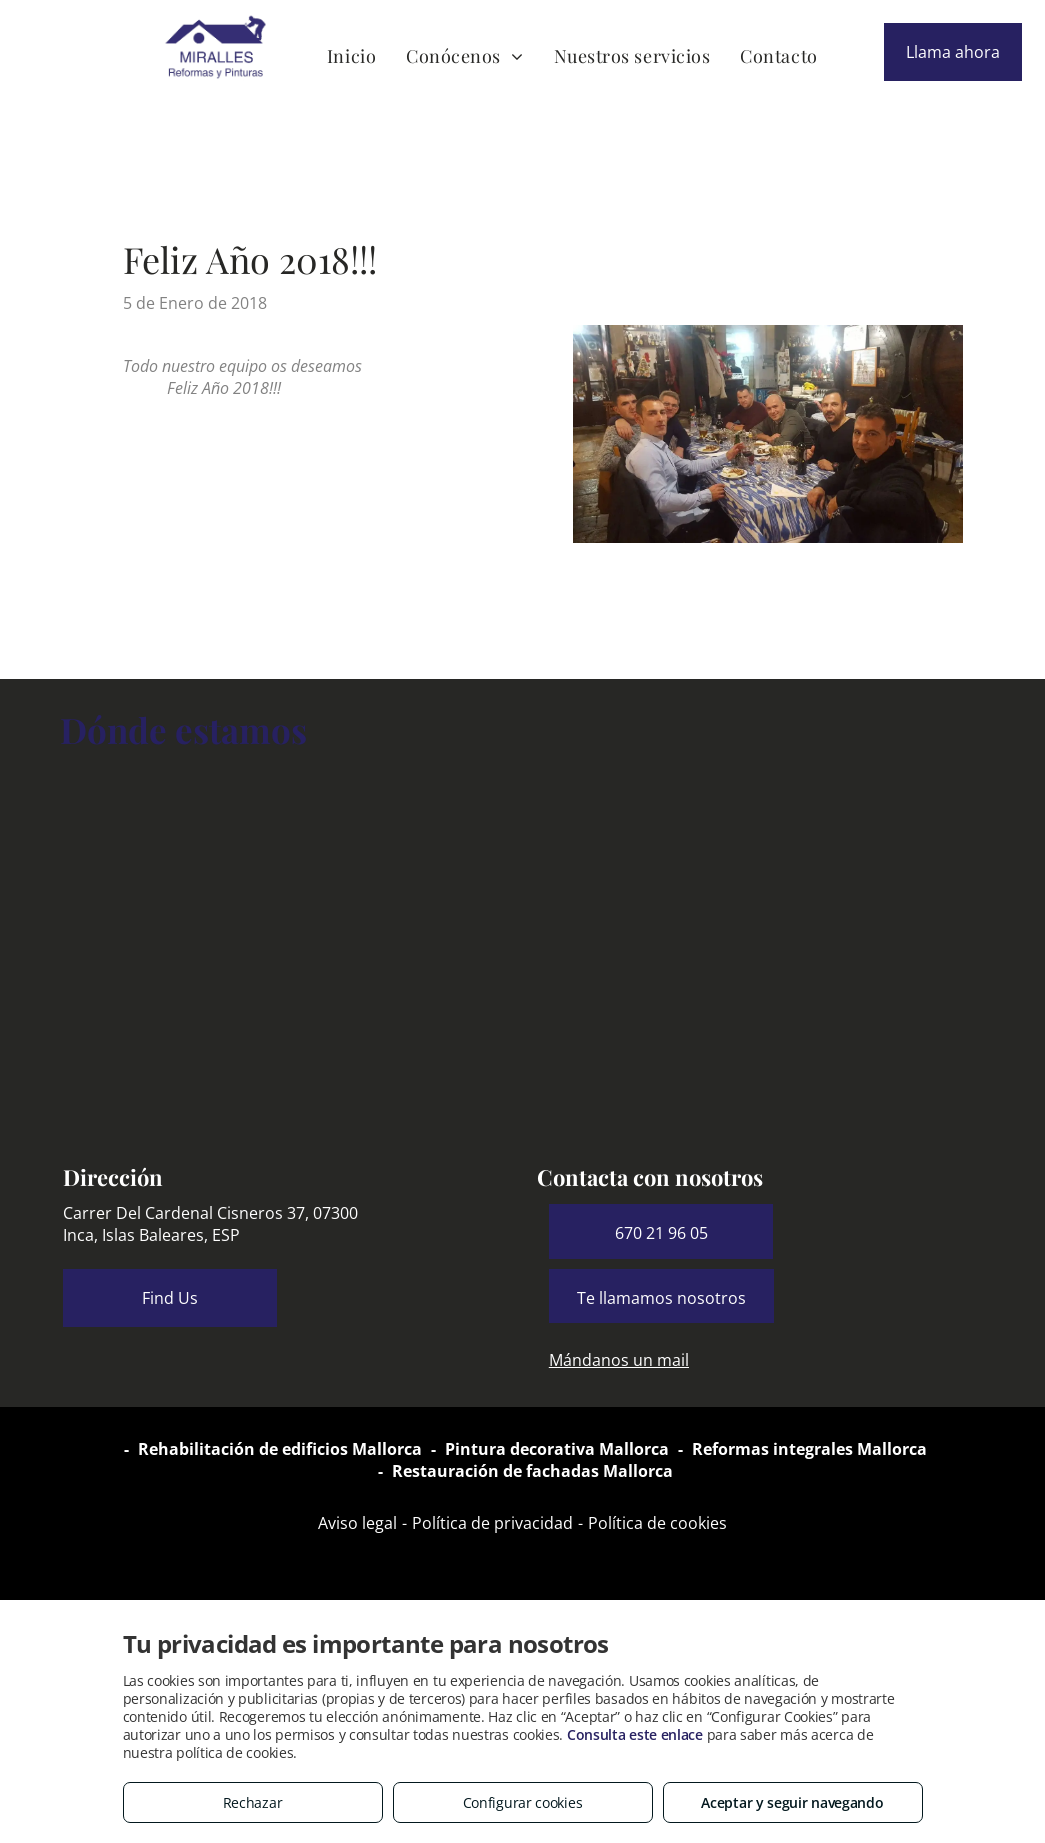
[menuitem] (351, 55)
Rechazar (253, 1802)
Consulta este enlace (635, 1734)
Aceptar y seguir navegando (792, 1802)
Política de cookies (657, 1523)
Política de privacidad (492, 1523)
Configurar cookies (523, 1802)
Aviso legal (357, 1523)
